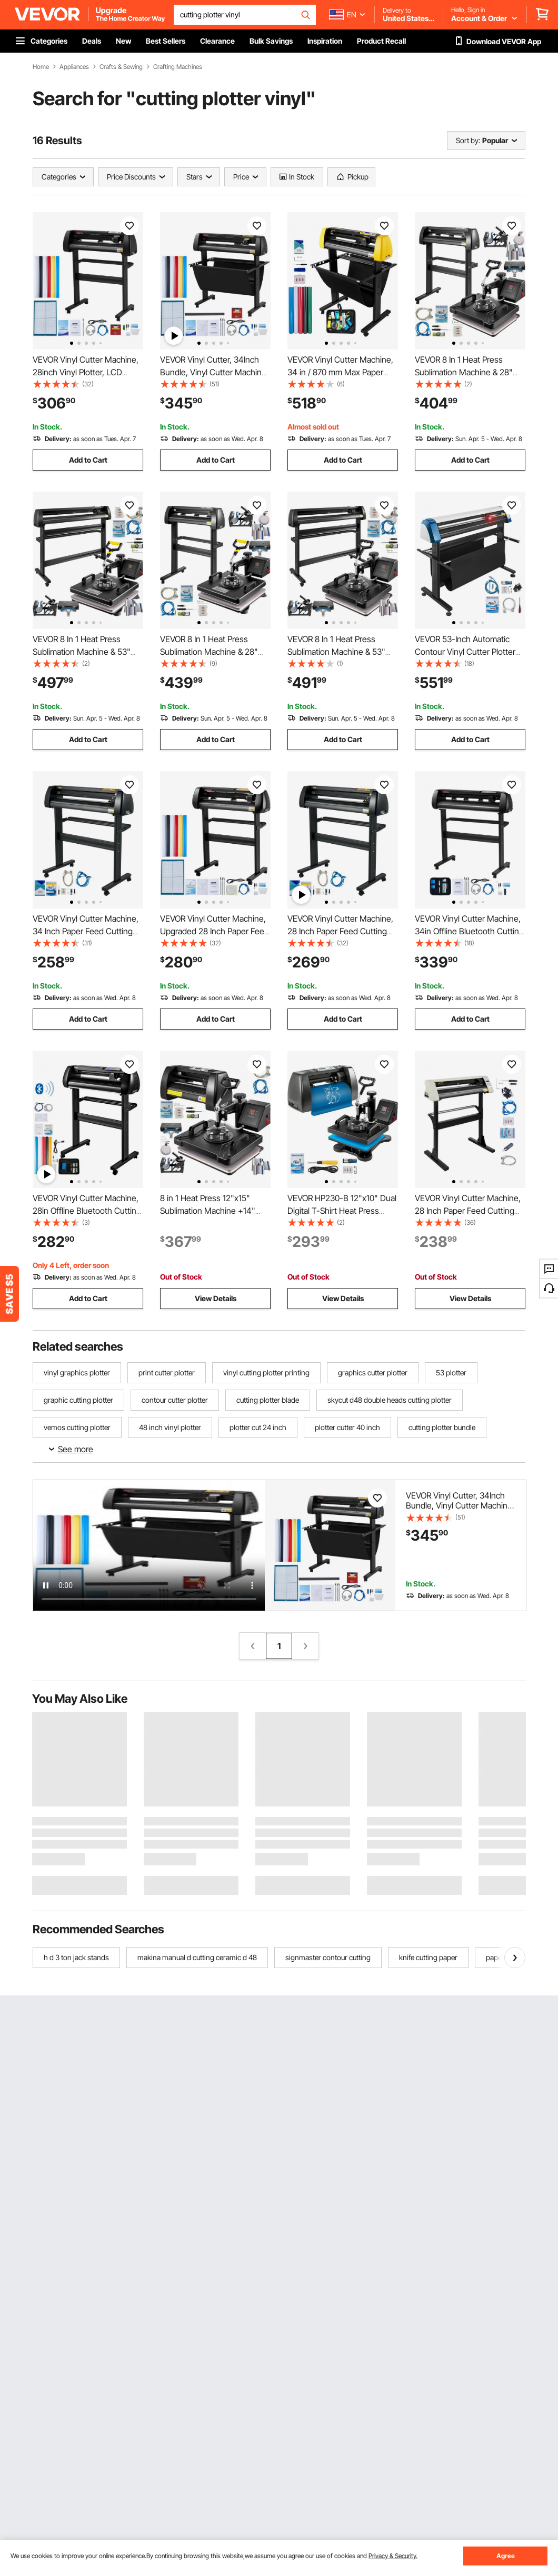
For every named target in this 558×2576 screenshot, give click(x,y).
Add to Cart (88, 459)
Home (41, 67)
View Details (215, 1298)
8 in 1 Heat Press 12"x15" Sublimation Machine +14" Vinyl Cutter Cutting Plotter (208, 1211)
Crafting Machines (177, 67)
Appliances (74, 67)
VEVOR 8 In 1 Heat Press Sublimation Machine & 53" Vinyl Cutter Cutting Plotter (82, 652)
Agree (505, 2556)
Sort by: (468, 140)
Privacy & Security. (392, 2556)
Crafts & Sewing (121, 67)
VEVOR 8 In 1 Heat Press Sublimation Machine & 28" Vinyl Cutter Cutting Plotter (464, 372)
